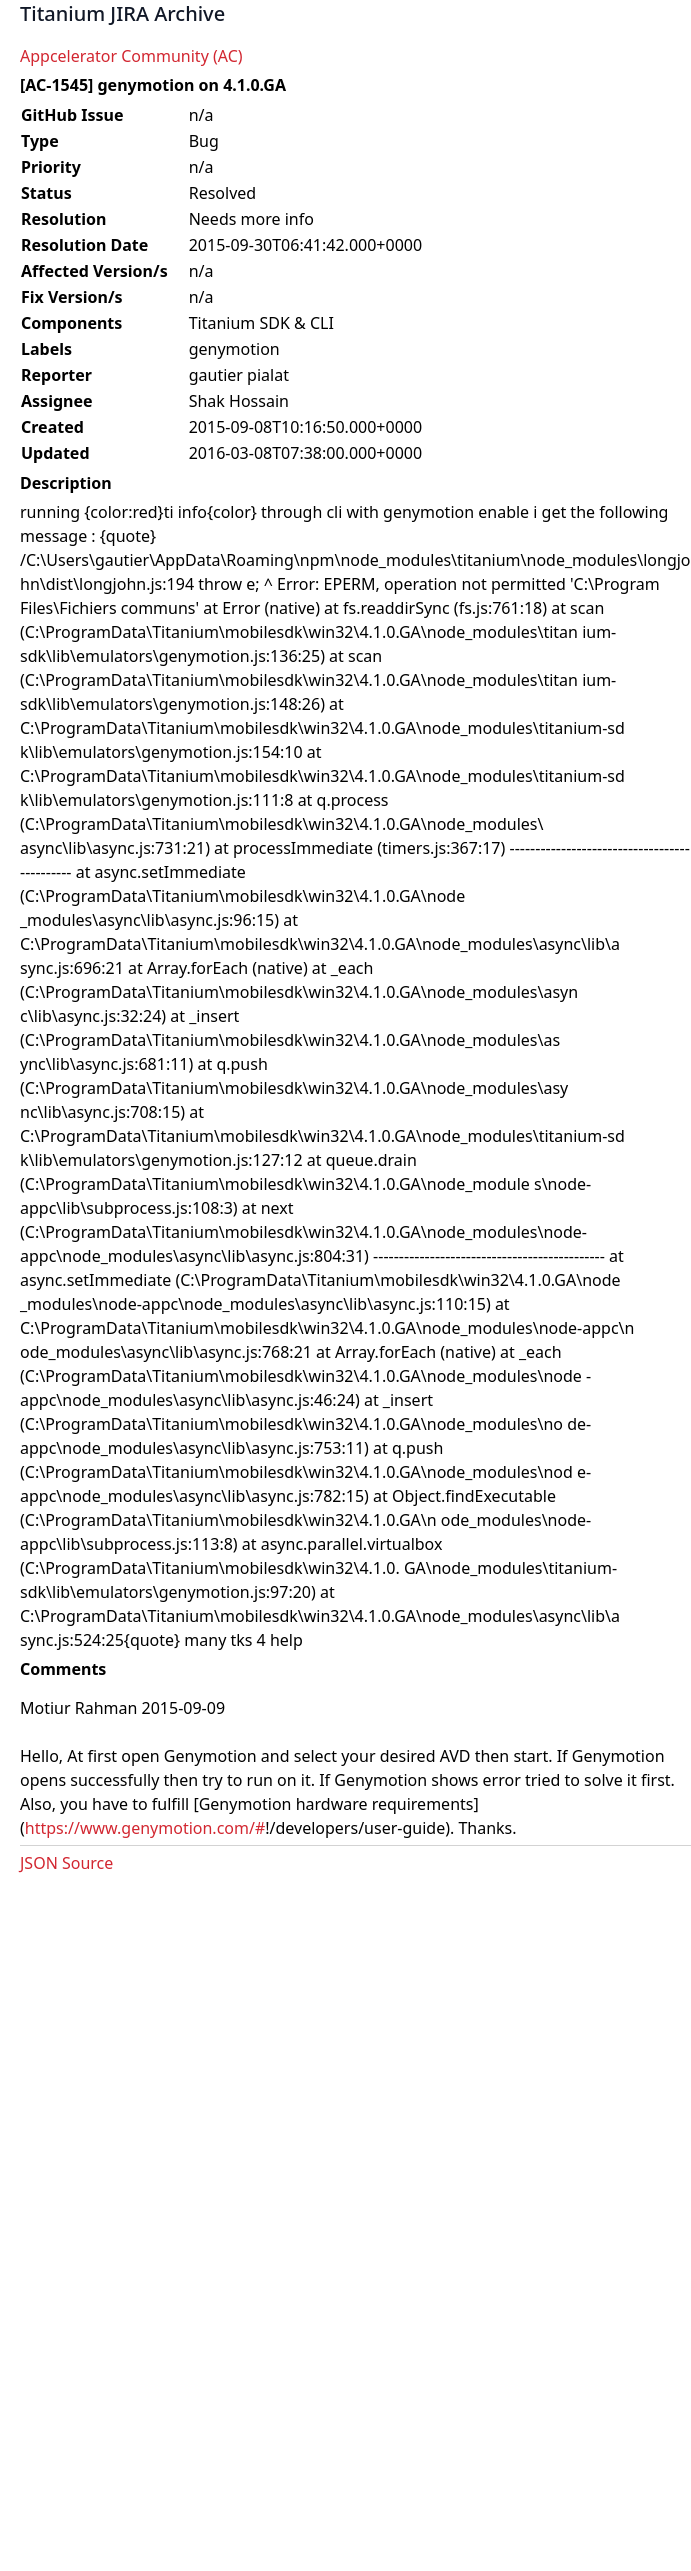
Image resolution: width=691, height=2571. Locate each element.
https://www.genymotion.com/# (145, 1828)
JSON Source (66, 1863)
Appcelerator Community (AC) (131, 56)
